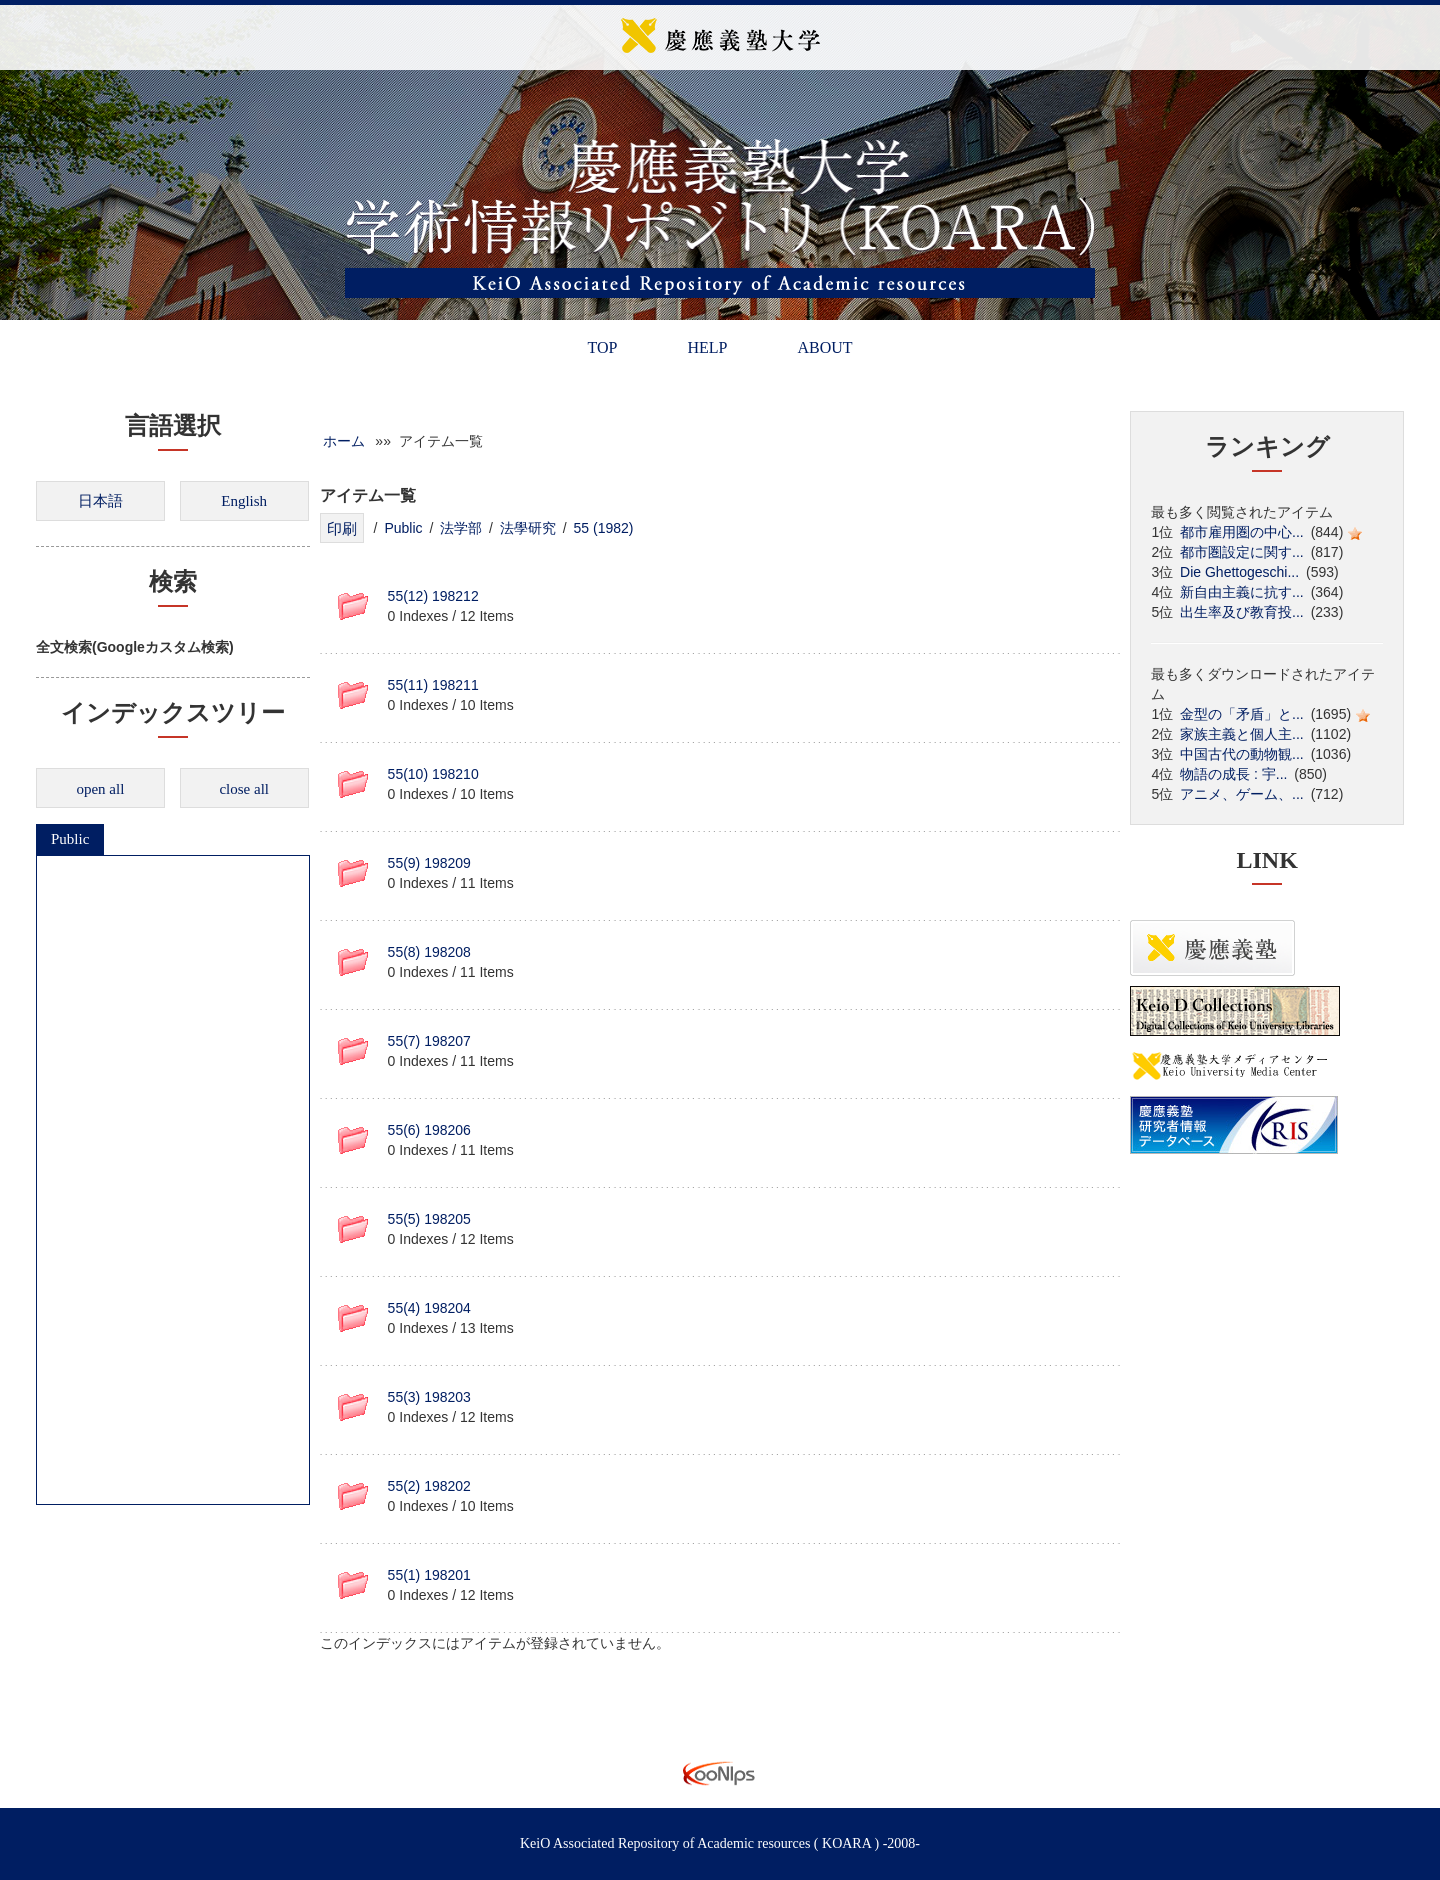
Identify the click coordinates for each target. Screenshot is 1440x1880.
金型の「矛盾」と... (1242, 714)
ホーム (344, 441)
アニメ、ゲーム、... (1242, 794)
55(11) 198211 (433, 685)
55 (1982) (604, 528)
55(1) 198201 (429, 1575)
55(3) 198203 (429, 1397)
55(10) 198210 (433, 774)
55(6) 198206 (429, 1130)
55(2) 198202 (429, 1486)
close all (244, 789)
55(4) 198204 (429, 1308)
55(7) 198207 (429, 1041)
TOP (602, 347)
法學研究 (528, 528)
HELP (707, 347)
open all (100, 789)
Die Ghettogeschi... (1239, 572)
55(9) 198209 (429, 863)
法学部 (461, 528)
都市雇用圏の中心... (1242, 532)
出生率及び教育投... (1242, 612)
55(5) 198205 (429, 1219)
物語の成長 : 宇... (1233, 774)
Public (70, 839)
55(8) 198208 (429, 952)
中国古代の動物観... (1242, 754)
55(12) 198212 (433, 596)
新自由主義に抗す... (1242, 592)
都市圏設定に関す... (1242, 552)
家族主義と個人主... (1242, 734)
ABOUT (824, 347)
